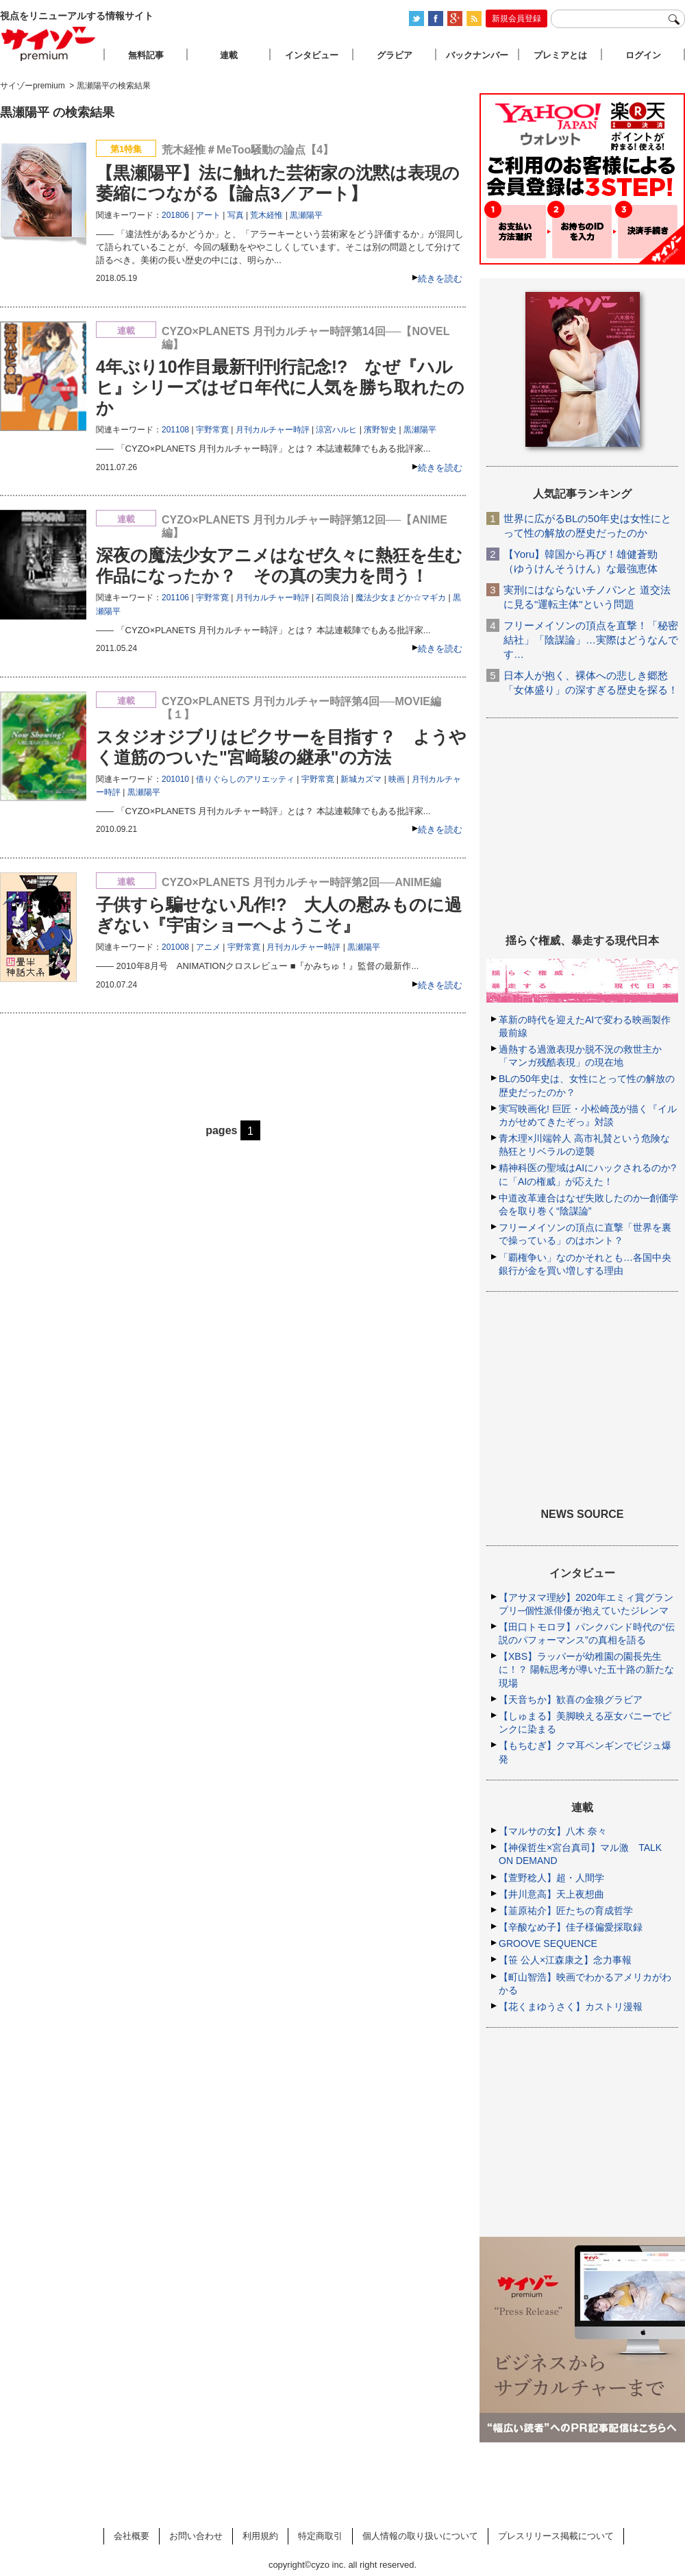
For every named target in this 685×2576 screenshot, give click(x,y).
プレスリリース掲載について (556, 2536)
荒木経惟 (266, 215)
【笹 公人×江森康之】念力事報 (565, 1959)
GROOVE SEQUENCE (548, 1943)
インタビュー (311, 55)
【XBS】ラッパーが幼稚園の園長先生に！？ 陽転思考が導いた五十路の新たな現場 (586, 1669)
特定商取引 (320, 2536)
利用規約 (260, 2536)
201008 (175, 947)
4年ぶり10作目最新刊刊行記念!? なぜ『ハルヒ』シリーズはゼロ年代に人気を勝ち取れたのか (280, 387)
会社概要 (131, 2536)
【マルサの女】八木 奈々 (553, 1831)
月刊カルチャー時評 (273, 429)
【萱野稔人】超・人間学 (551, 1877)
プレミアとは (560, 55)
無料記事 (146, 55)
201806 (175, 215)
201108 (175, 429)
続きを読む (440, 278)
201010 (175, 779)
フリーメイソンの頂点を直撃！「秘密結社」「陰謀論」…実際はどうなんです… (590, 640)
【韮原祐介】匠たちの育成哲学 (566, 1910)
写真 (235, 215)
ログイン (643, 55)
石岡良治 (332, 597)
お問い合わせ (196, 2536)
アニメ (208, 947)
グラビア (394, 55)
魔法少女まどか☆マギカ (401, 597)
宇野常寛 (212, 429)
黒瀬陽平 (306, 215)
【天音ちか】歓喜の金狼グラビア (571, 1699)
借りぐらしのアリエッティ (245, 779)
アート (208, 215)
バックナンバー (477, 55)
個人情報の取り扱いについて (420, 2536)
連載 (229, 55)
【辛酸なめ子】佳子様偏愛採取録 (571, 1927)
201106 (175, 597)
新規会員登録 (516, 18)
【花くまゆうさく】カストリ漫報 (571, 2006)
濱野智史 (380, 429)
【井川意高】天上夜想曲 (551, 1894)
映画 (396, 779)
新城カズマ (361, 779)
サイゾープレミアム (48, 43)
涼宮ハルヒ (336, 429)
